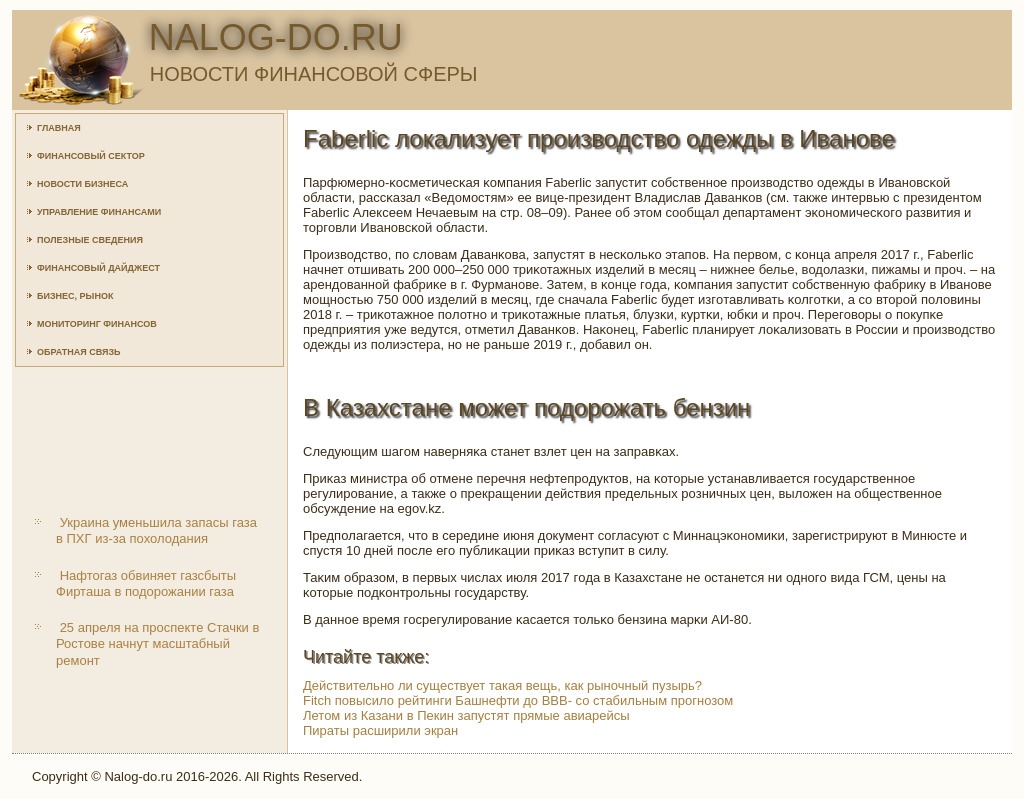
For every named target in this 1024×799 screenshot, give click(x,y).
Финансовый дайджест (98, 268)
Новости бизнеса (82, 184)
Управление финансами (99, 212)
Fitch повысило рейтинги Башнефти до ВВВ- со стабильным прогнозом (518, 700)
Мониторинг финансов (97, 324)
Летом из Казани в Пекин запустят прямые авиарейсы (466, 715)
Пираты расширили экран (380, 730)
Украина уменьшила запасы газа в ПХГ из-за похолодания (156, 530)
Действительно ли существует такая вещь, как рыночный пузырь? (502, 685)
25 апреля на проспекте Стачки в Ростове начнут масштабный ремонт (157, 644)
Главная (59, 128)
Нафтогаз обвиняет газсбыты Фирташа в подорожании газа (146, 583)
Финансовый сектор (91, 156)
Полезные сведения (90, 240)
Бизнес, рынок (75, 296)
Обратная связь (79, 352)
